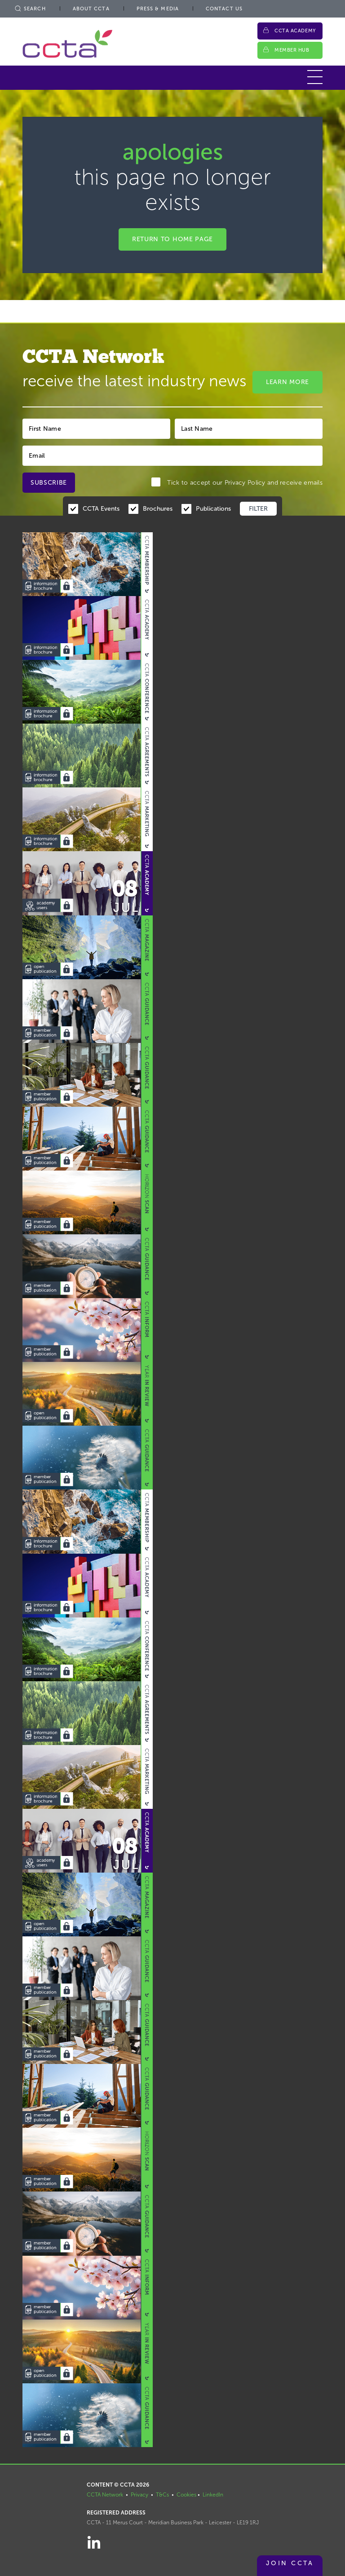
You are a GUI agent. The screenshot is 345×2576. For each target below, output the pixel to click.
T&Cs (162, 2495)
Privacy (139, 2495)
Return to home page (172, 239)
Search (29, 8)
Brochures (157, 509)
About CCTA (91, 9)
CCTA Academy (295, 31)
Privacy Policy (245, 482)
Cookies (186, 2495)
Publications (213, 509)
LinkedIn (213, 2495)
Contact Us (224, 9)
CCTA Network (105, 2495)
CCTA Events (101, 509)
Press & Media (158, 9)
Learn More (287, 382)
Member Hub (292, 50)
